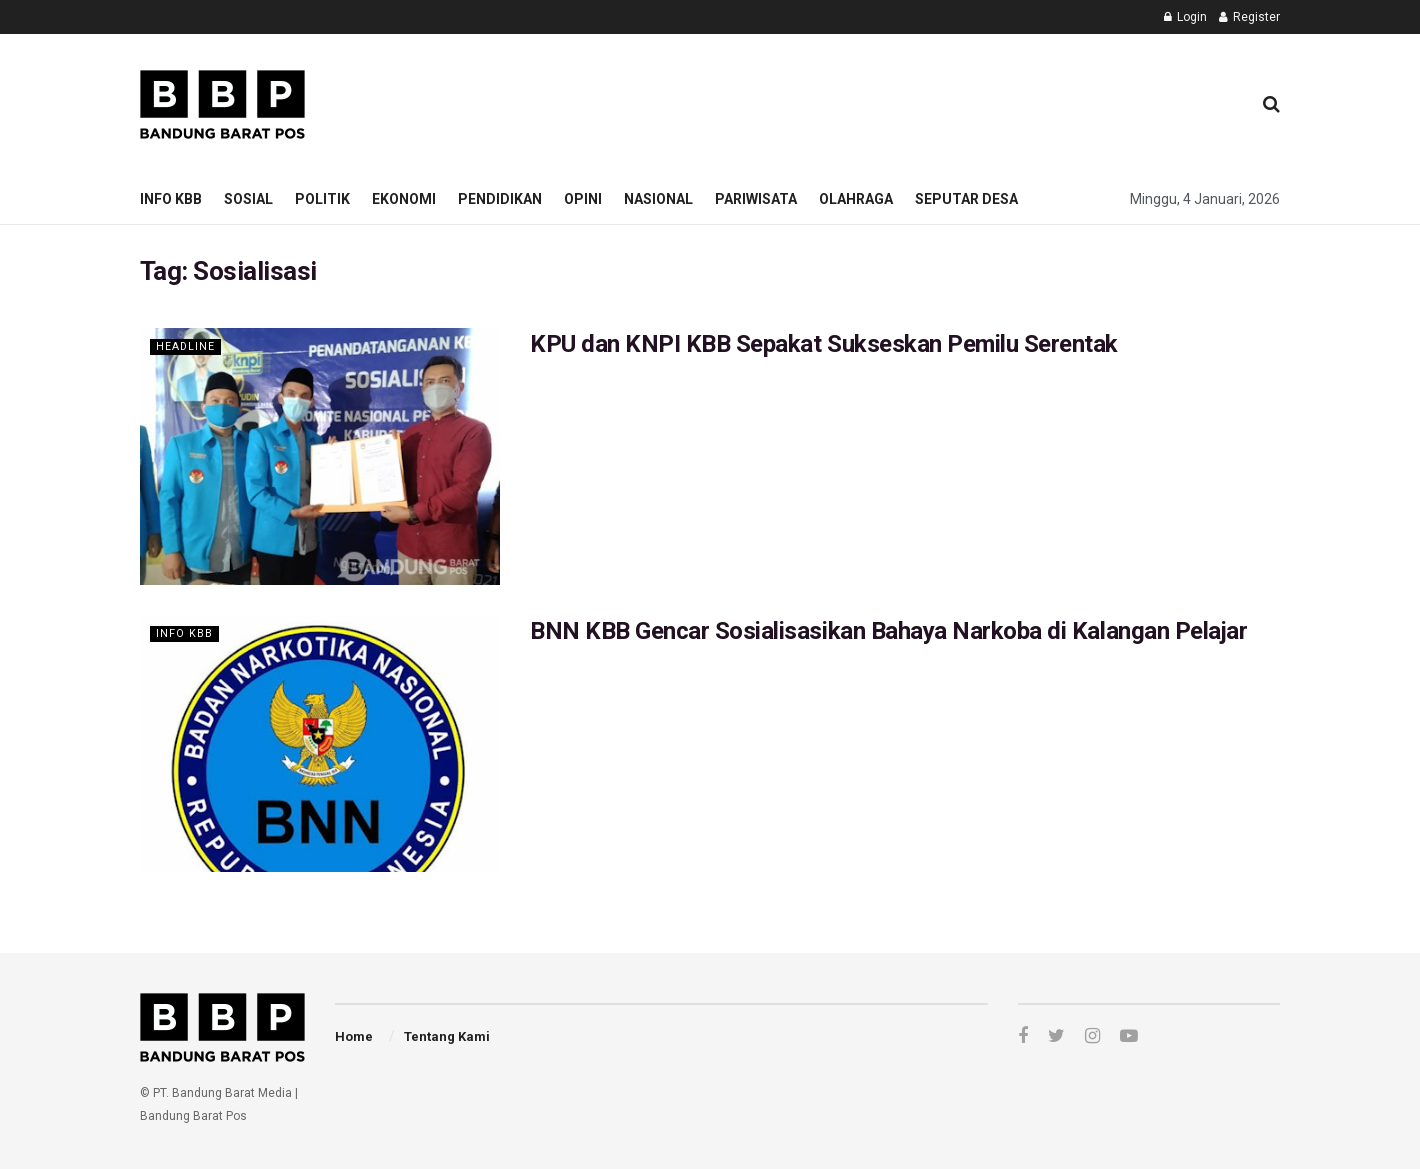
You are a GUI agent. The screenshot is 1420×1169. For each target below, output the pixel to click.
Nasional (658, 199)
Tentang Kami (447, 1036)
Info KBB (171, 199)
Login (1185, 17)
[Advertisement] (871, 101)
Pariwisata (756, 199)
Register (1249, 17)
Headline (186, 346)
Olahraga (856, 199)
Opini (583, 199)
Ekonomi (404, 199)
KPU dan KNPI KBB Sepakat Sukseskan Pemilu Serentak (824, 344)
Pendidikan (500, 199)
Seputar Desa (966, 199)
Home (354, 1036)
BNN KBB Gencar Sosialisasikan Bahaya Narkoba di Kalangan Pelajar (888, 631)
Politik (322, 199)
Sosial (248, 199)
